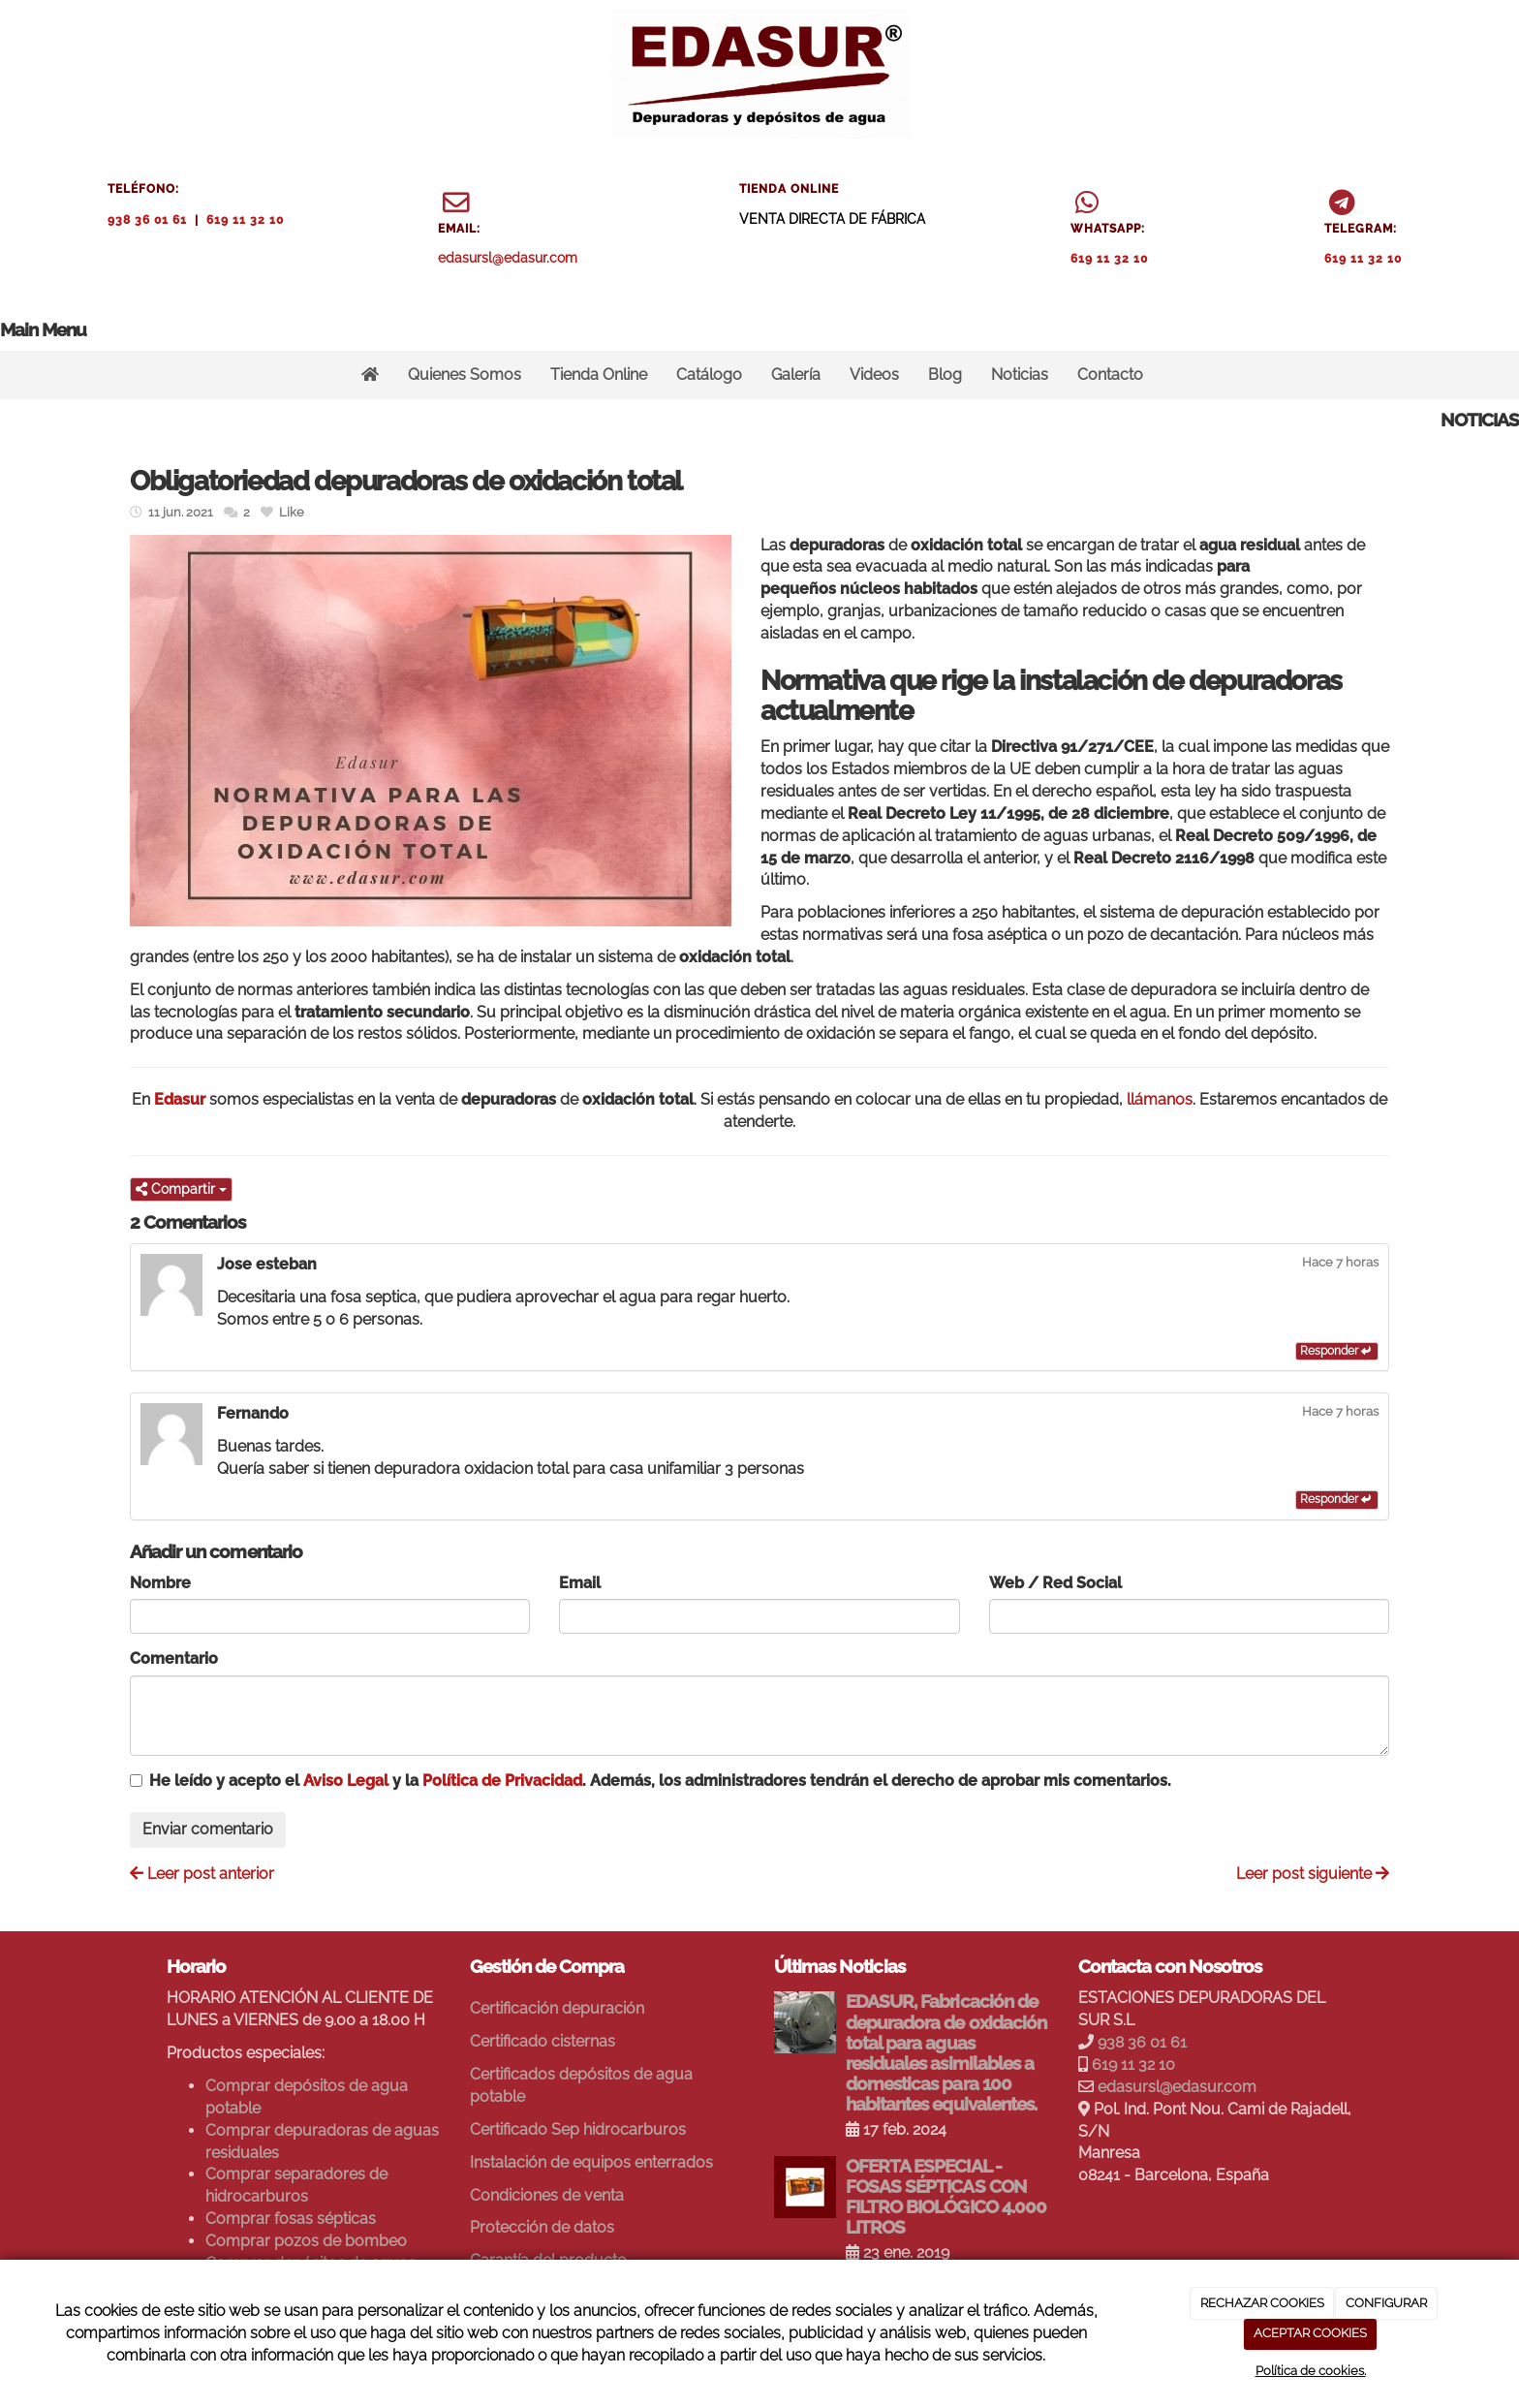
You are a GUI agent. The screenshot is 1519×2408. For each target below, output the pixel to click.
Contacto (1110, 374)
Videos (874, 374)
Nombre (160, 1583)
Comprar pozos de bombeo (306, 2241)
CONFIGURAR (1386, 2303)
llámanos (1160, 1099)
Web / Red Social (1055, 1583)
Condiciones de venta (547, 2195)
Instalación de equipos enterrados (591, 2162)
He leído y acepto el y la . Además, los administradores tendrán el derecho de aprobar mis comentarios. (660, 1780)
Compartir (181, 1189)
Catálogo (709, 374)
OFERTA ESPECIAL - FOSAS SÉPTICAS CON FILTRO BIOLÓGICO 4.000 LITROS (946, 2196)
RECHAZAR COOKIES (1262, 2303)
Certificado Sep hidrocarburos (578, 2129)
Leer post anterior (202, 1873)
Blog (945, 374)
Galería (796, 374)
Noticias (1019, 374)
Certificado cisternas (542, 2041)
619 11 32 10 (245, 220)
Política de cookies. (1311, 2370)
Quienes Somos (464, 374)
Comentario (174, 1658)
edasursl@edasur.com (507, 257)
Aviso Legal (345, 1780)
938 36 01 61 (147, 220)
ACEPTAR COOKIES (1310, 2333)
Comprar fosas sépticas (290, 2218)
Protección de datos (542, 2227)
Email (580, 1583)
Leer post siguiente (1312, 1873)
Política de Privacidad (502, 1780)
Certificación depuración (557, 2008)
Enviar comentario (207, 1829)
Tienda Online (598, 374)
